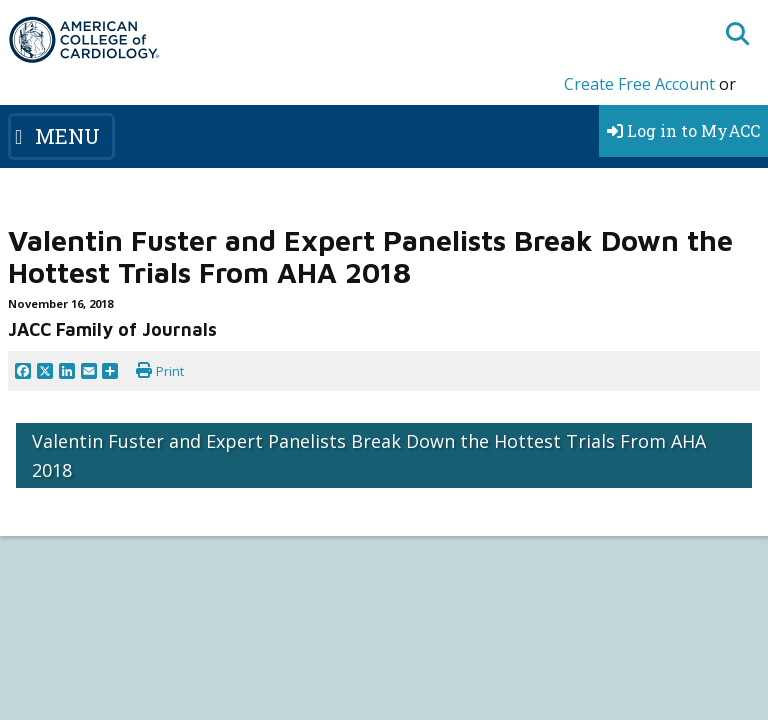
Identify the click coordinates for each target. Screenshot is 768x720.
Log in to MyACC (683, 130)
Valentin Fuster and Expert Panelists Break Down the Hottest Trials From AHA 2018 (369, 455)
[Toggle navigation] (61, 136)
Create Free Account (639, 84)
